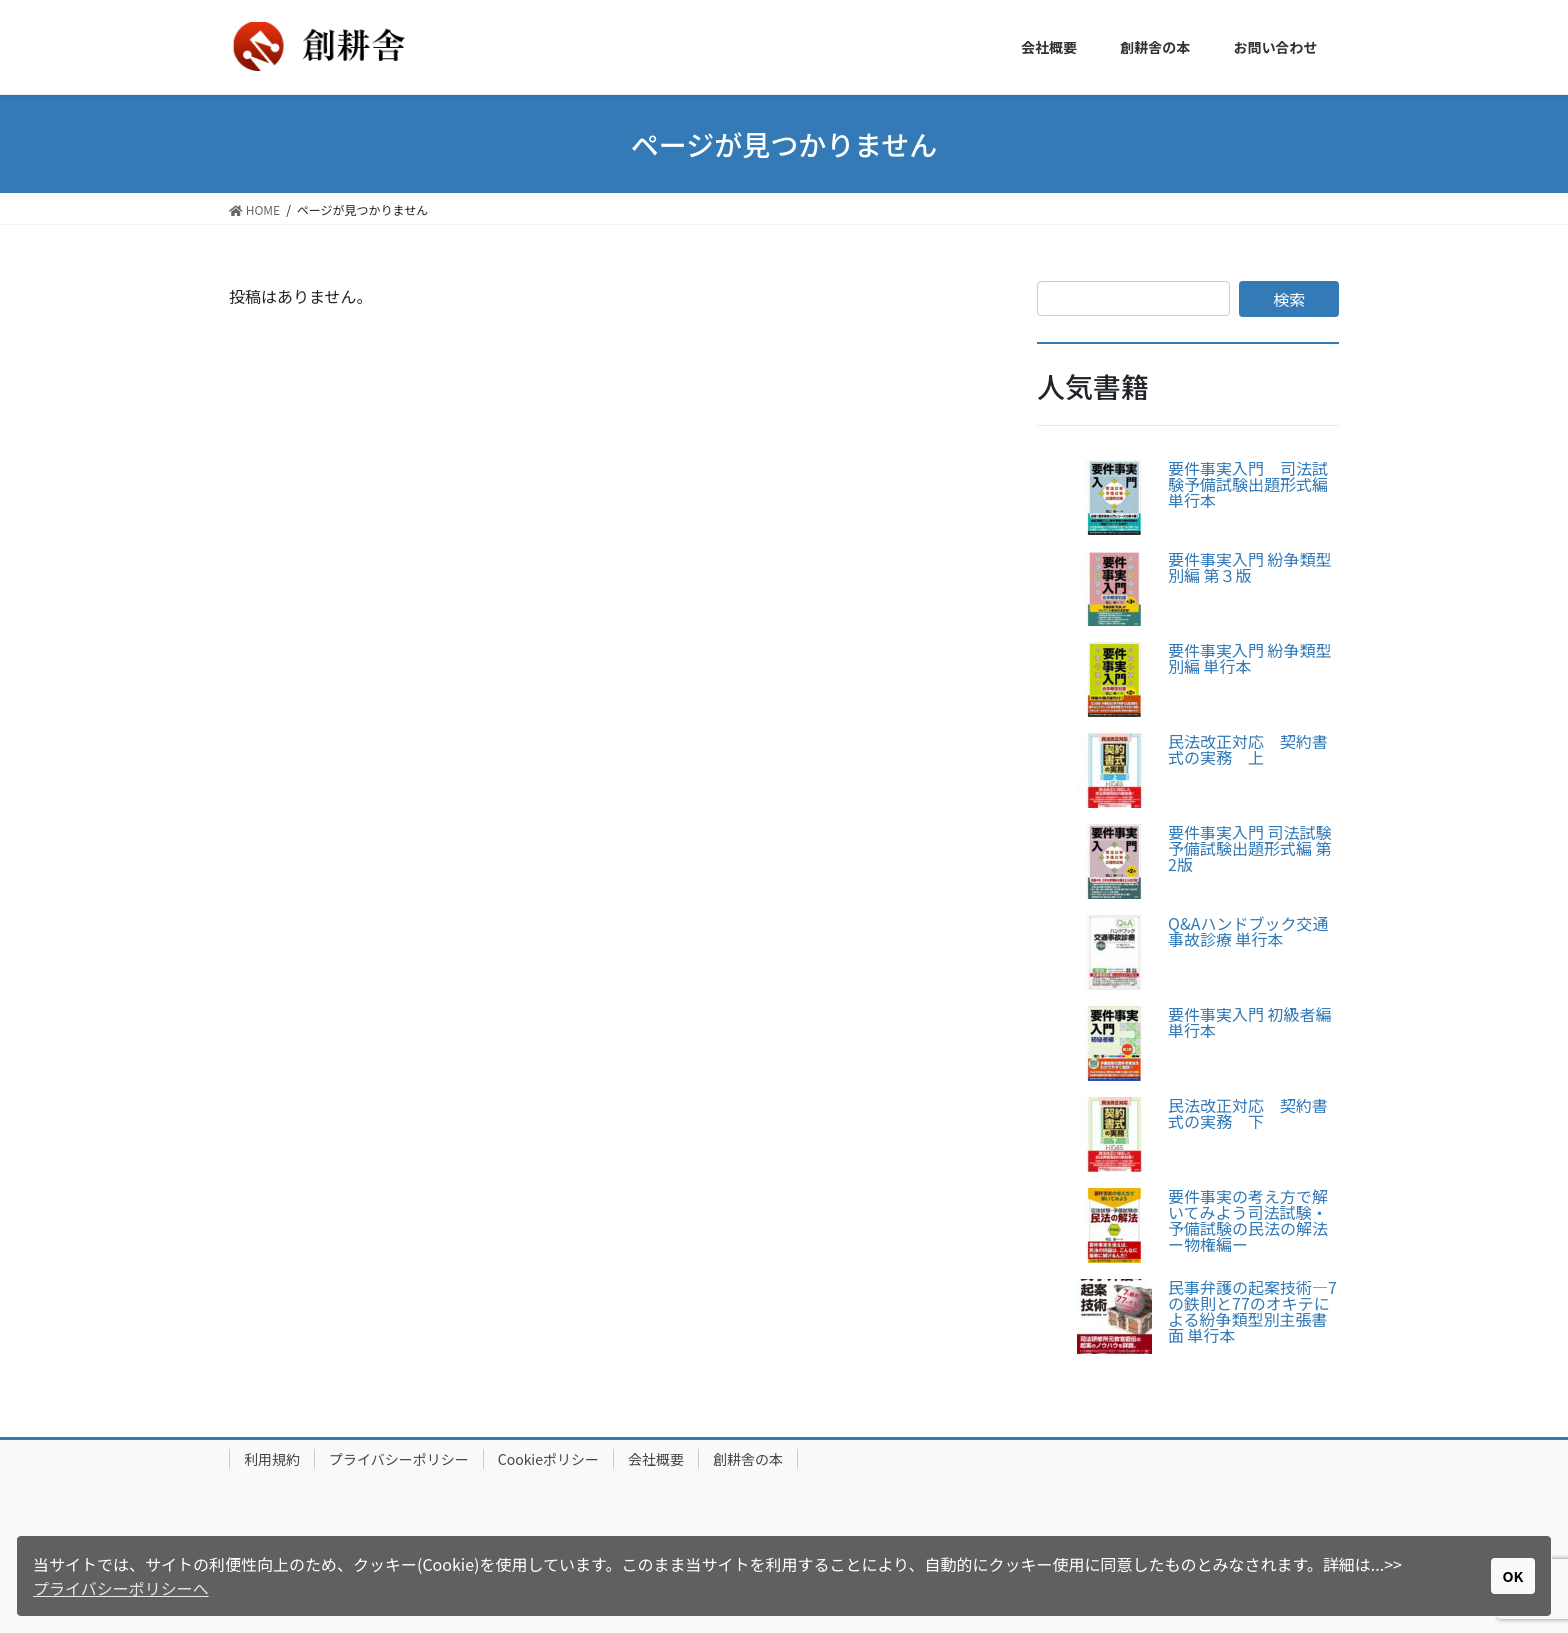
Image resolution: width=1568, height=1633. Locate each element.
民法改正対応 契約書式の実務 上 (1248, 749)
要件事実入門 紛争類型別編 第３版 (1250, 567)
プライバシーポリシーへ (121, 1588)
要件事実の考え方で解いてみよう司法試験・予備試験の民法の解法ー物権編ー (1248, 1220)
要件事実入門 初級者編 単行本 (1250, 1022)
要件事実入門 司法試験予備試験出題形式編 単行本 (1248, 484)
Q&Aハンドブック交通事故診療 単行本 (1248, 931)
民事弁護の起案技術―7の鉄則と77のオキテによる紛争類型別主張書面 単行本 (1252, 1311)
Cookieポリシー (548, 1459)
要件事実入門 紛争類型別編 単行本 (1250, 658)
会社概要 (656, 1459)
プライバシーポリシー (399, 1459)
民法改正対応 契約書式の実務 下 (1248, 1113)
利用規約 (272, 1459)
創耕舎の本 (748, 1459)
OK (1513, 1575)
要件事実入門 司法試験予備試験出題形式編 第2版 (1250, 848)
